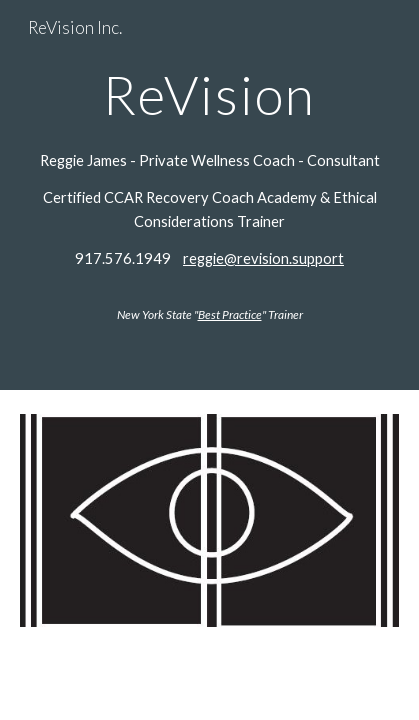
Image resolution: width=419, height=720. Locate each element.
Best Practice (230, 314)
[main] (209, 94)
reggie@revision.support (263, 258)
